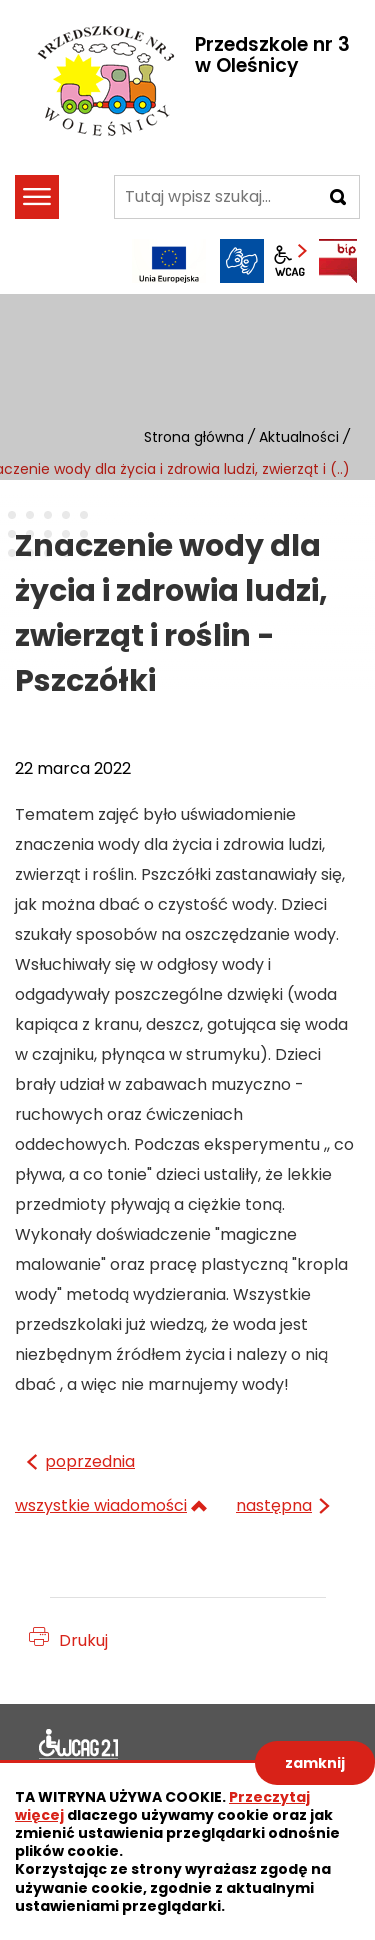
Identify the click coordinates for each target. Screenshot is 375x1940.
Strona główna (194, 437)
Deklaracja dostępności (79, 1747)
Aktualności (299, 437)
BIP (338, 261)
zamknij (315, 1763)
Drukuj (83, 1640)
